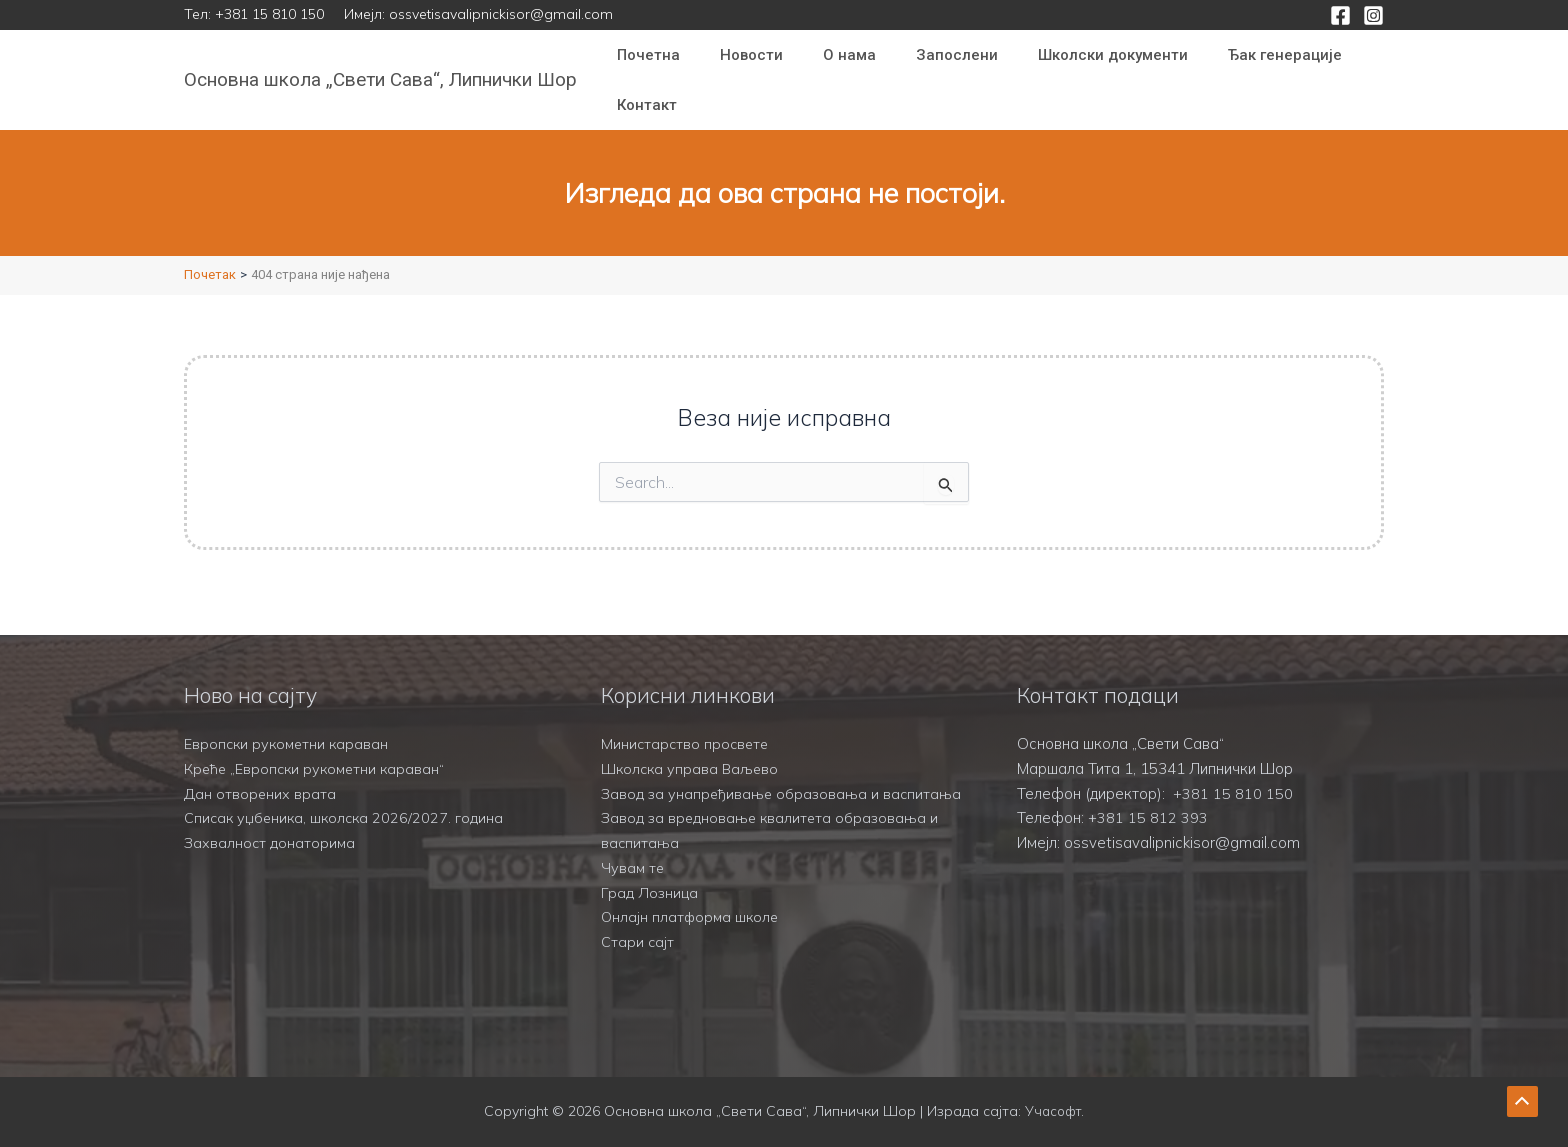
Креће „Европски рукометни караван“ (318, 743)
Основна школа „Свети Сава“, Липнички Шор (380, 79)
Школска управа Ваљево (692, 743)
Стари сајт (638, 941)
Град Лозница (650, 892)
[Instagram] (1373, 15)
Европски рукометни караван (289, 718)
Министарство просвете (687, 718)
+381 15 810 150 (269, 14)
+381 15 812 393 (1148, 793)
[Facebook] (1340, 15)
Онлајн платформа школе (692, 916)
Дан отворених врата (260, 768)
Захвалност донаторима (271, 817)
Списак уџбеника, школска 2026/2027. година (347, 793)
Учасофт (1053, 1112)
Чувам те (633, 867)
